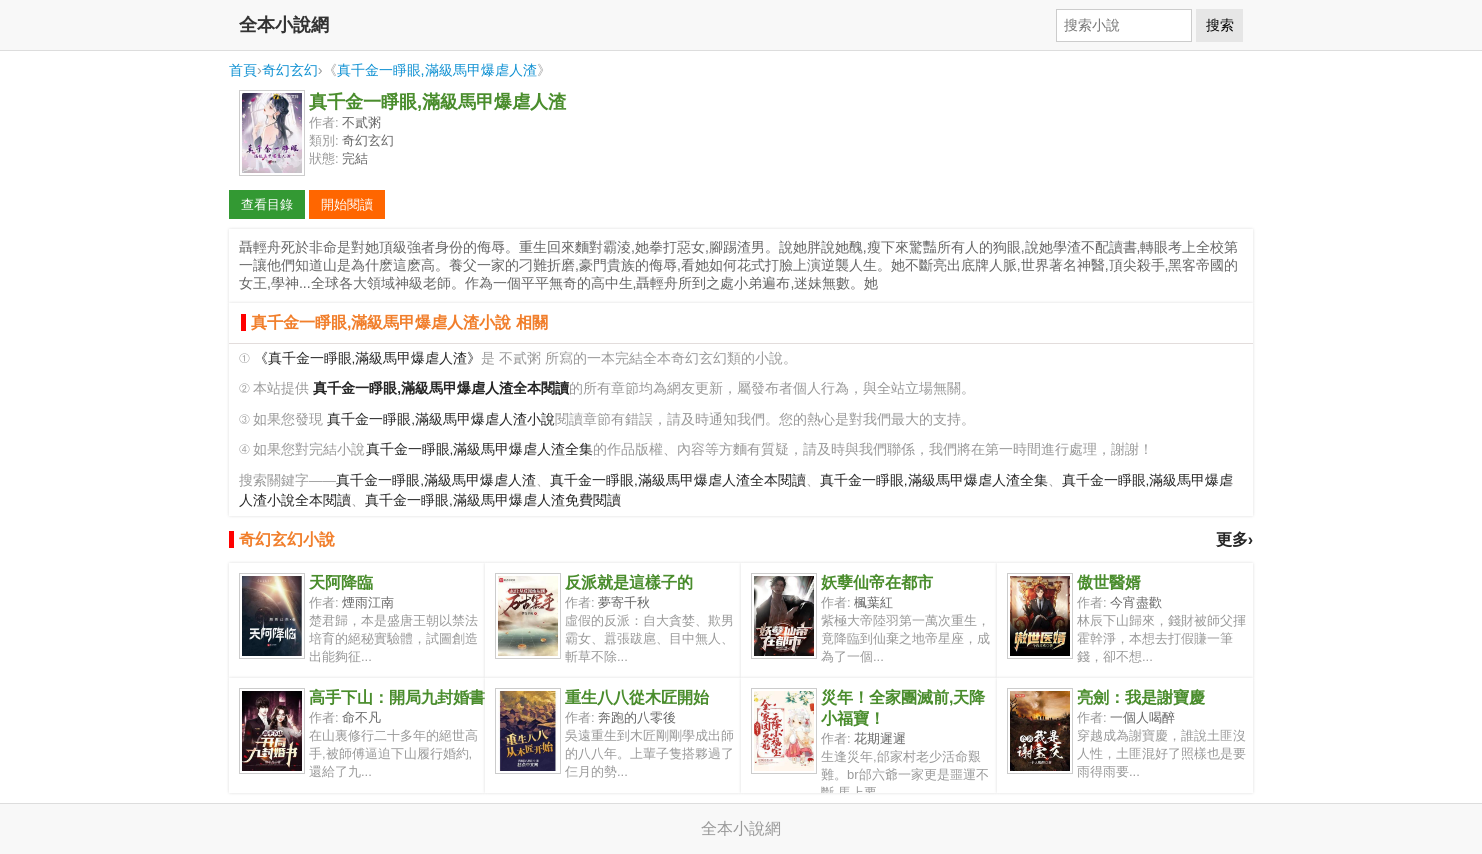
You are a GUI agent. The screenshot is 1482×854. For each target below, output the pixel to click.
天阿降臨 (341, 582)
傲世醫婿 (1109, 582)
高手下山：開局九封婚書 (397, 697)
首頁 (243, 70)
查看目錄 (267, 204)
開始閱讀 (347, 204)
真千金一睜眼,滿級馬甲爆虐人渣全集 (480, 449)
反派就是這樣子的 (629, 582)
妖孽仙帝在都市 (877, 582)
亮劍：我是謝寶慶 (1141, 697)
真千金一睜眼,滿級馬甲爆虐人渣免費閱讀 (493, 500)
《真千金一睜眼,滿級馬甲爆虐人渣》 (368, 358)
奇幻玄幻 (290, 70)
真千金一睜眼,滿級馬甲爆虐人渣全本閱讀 (678, 480)
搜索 (1220, 25)
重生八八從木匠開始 (637, 697)
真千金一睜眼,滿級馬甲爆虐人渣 (437, 70)
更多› (1234, 539)
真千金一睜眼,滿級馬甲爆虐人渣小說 (441, 419)
